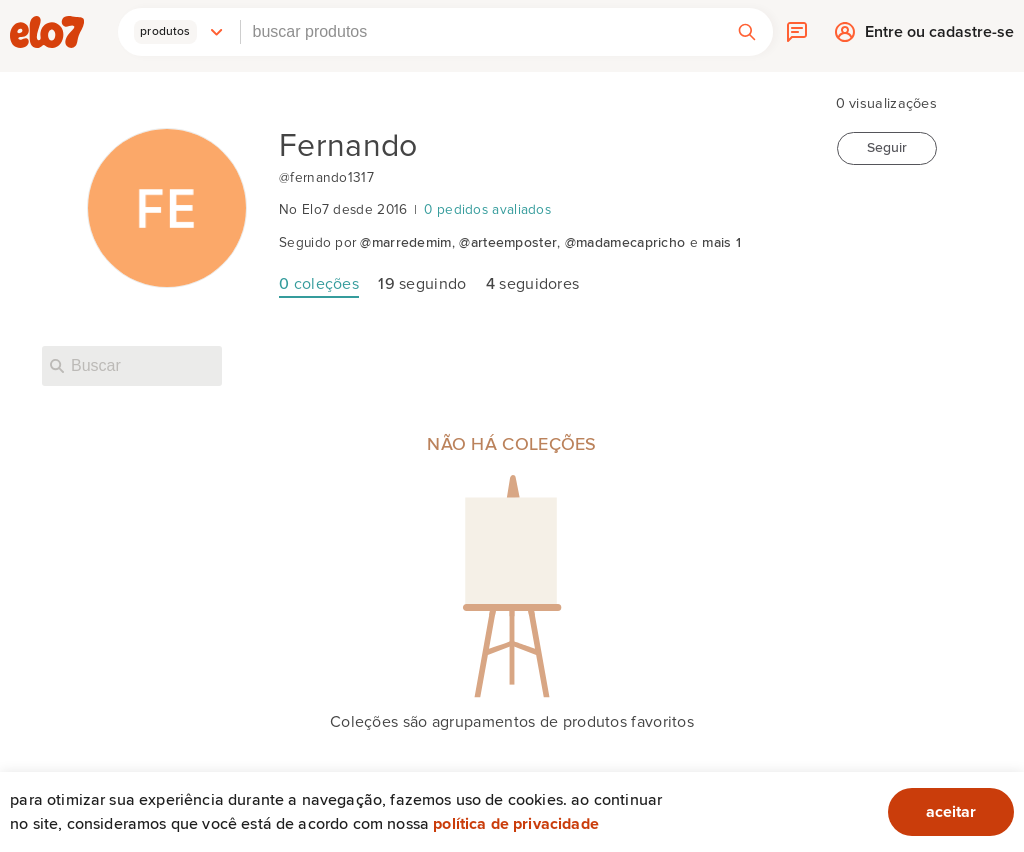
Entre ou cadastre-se (939, 36)
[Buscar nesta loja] (132, 366)
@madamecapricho (625, 243)
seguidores (533, 284)
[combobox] (481, 32)
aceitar (951, 812)
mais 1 (721, 243)
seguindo (422, 284)
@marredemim (405, 243)
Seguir (887, 148)
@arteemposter (508, 243)
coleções (319, 284)
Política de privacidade (516, 824)
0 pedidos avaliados (487, 210)
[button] (179, 32)
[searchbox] (481, 32)
